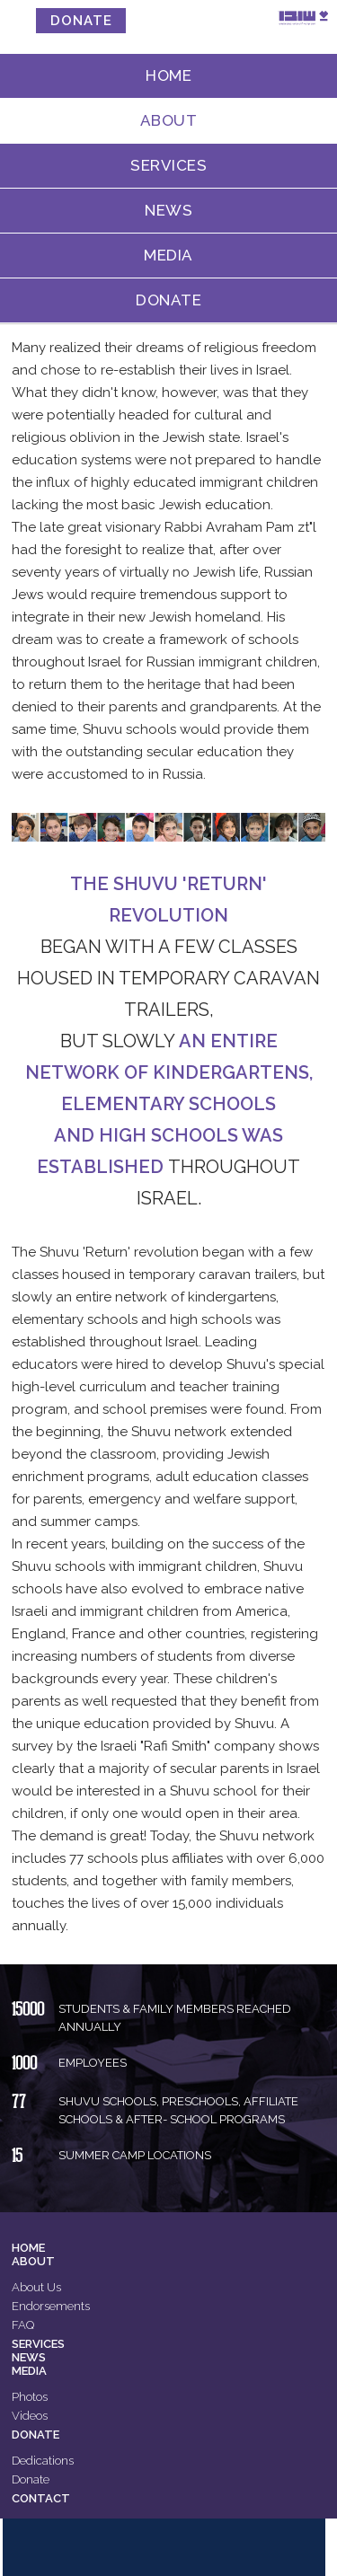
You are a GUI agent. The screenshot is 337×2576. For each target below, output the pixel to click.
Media (168, 255)
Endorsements (51, 2306)
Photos (30, 2397)
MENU (20, 17)
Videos (30, 2415)
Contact (41, 2498)
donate (81, 21)
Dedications (43, 2460)
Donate (168, 300)
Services (168, 165)
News (168, 210)
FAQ (23, 2325)
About (169, 120)
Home (168, 75)
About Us (36, 2287)
